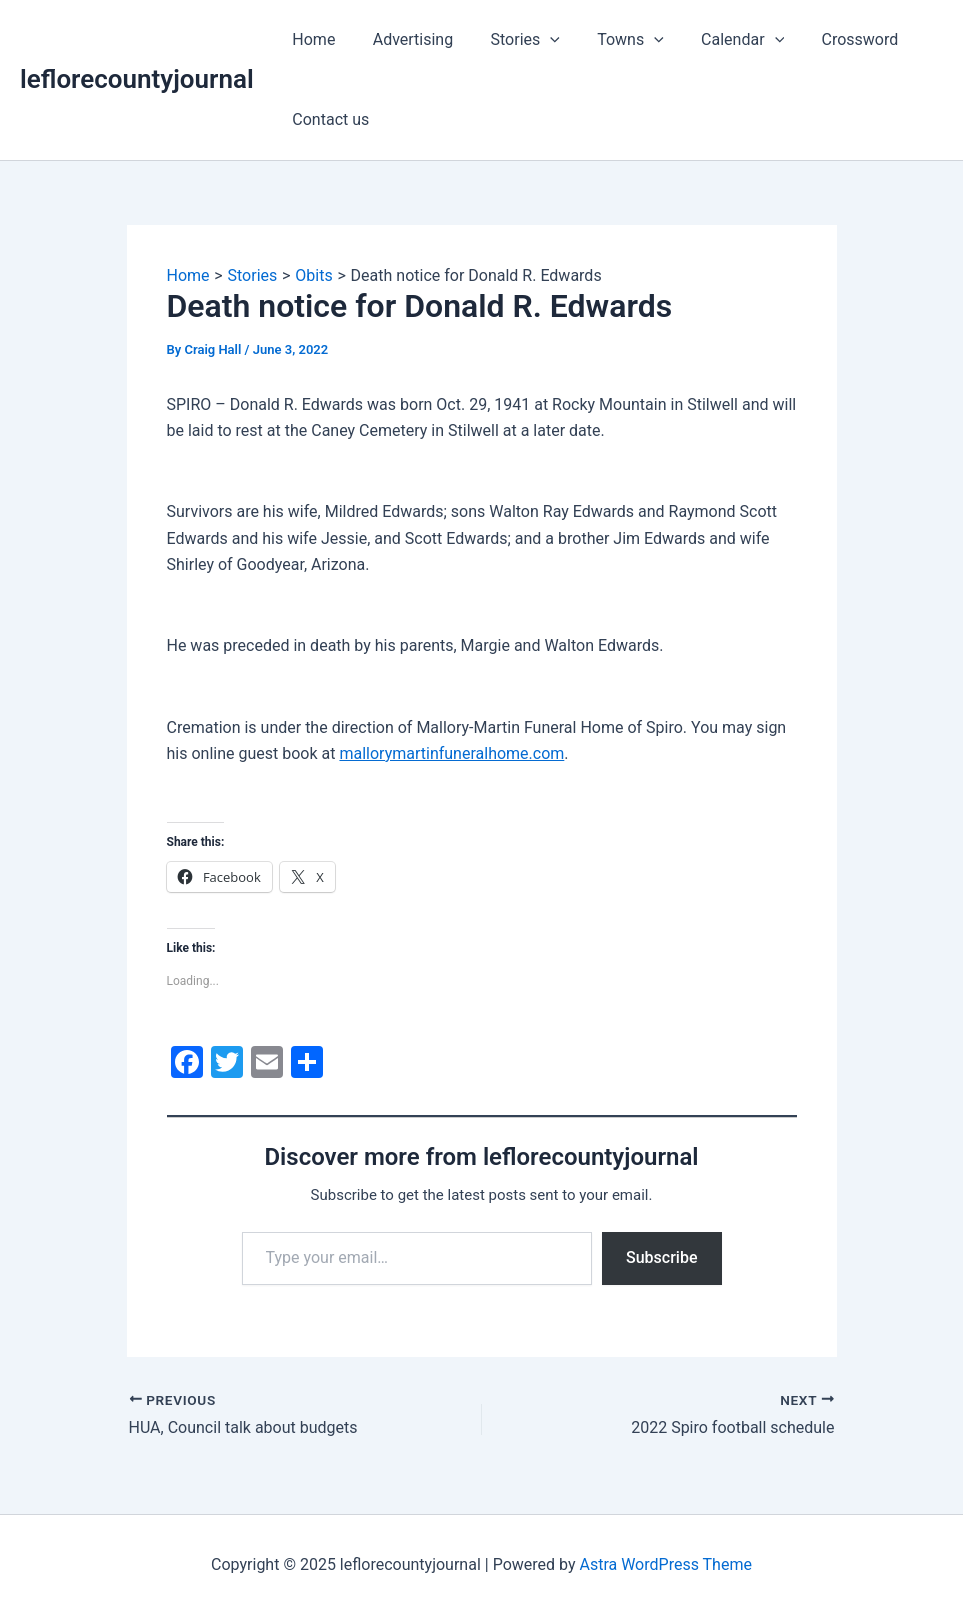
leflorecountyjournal (137, 79)
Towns (612, 40)
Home (311, 39)
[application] (537, 40)
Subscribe (661, 1257)
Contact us (328, 119)
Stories (511, 40)
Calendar (718, 40)
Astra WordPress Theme (665, 1564)
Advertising (405, 39)
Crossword (830, 39)
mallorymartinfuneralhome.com (451, 753)
